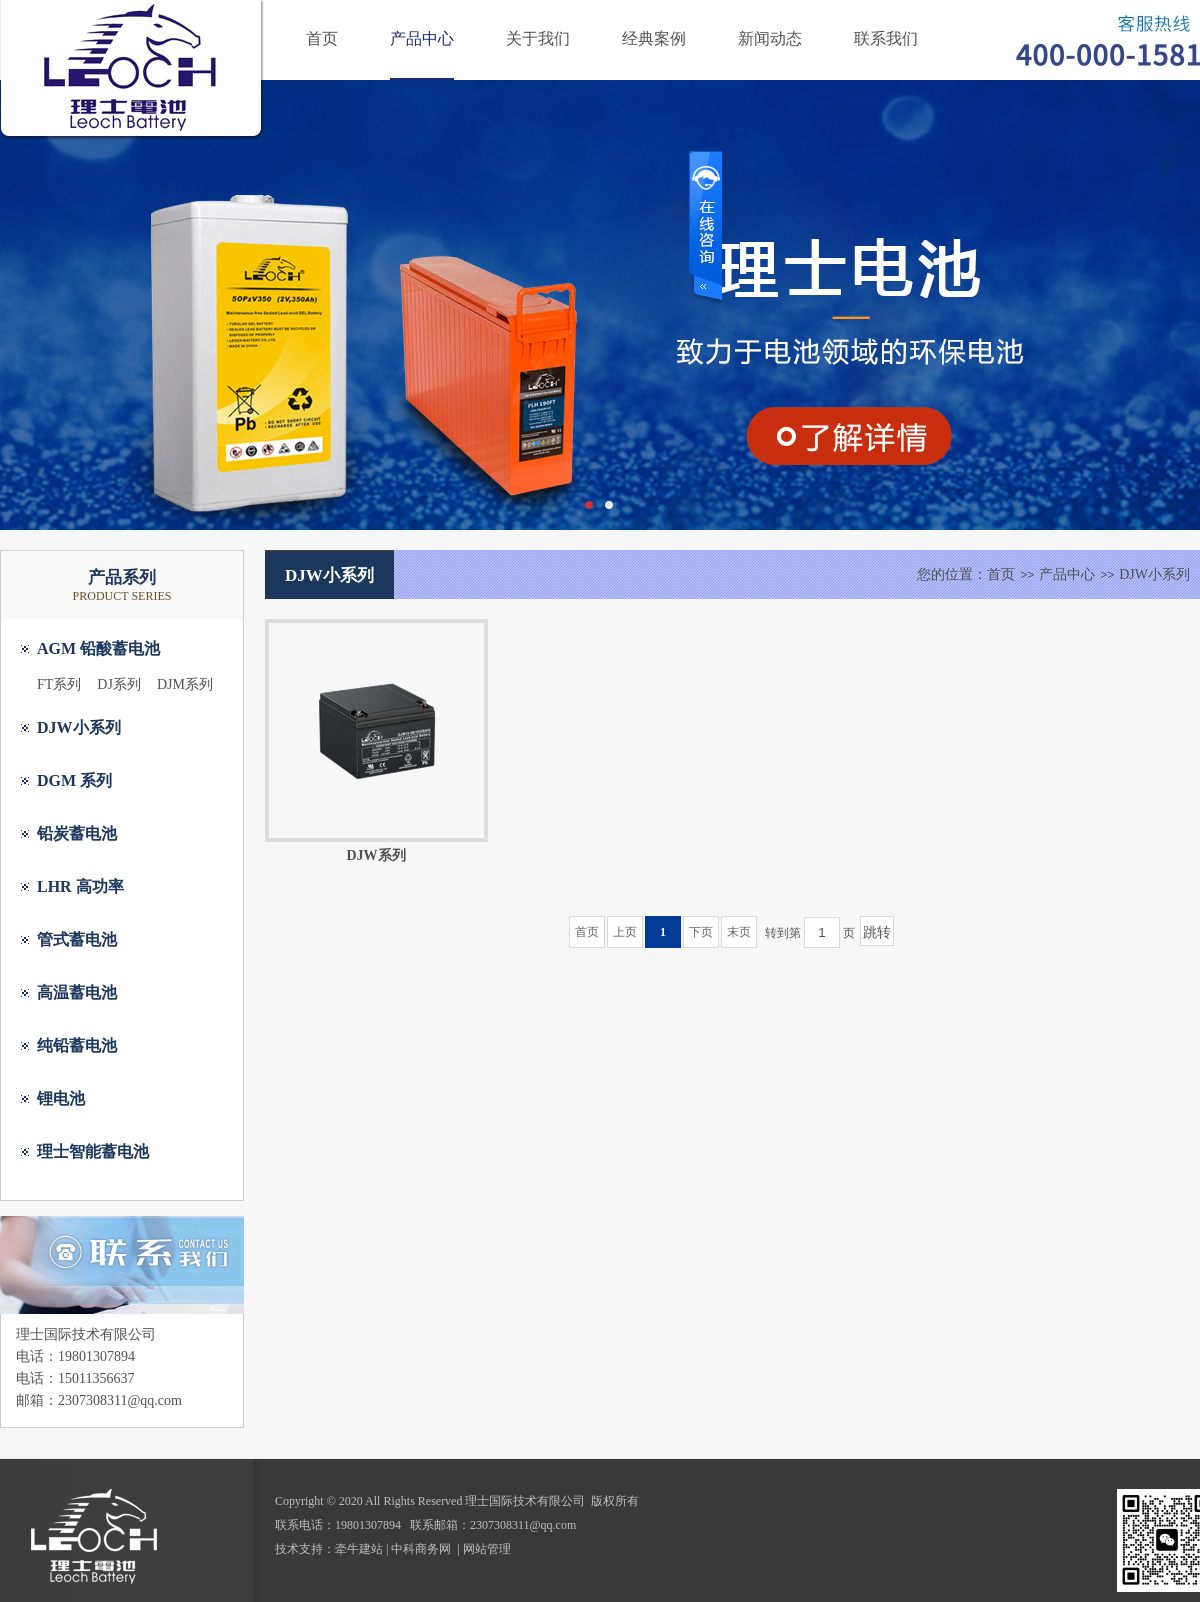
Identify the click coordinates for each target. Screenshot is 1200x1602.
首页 (322, 38)
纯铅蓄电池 (77, 1045)
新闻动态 (770, 38)
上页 (625, 932)
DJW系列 (375, 855)
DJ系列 (119, 684)
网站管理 (487, 1549)
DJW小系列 (79, 727)
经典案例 (654, 38)
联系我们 (886, 38)
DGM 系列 (74, 780)
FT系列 (59, 684)
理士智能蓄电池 (93, 1151)
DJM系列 (185, 684)
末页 (739, 932)
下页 (701, 932)
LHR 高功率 (80, 886)
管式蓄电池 (77, 939)
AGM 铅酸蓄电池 (98, 648)
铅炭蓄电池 (77, 833)
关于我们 (538, 38)
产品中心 (422, 38)
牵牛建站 (359, 1549)
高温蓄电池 (77, 992)
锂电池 (61, 1098)
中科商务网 (421, 1549)
